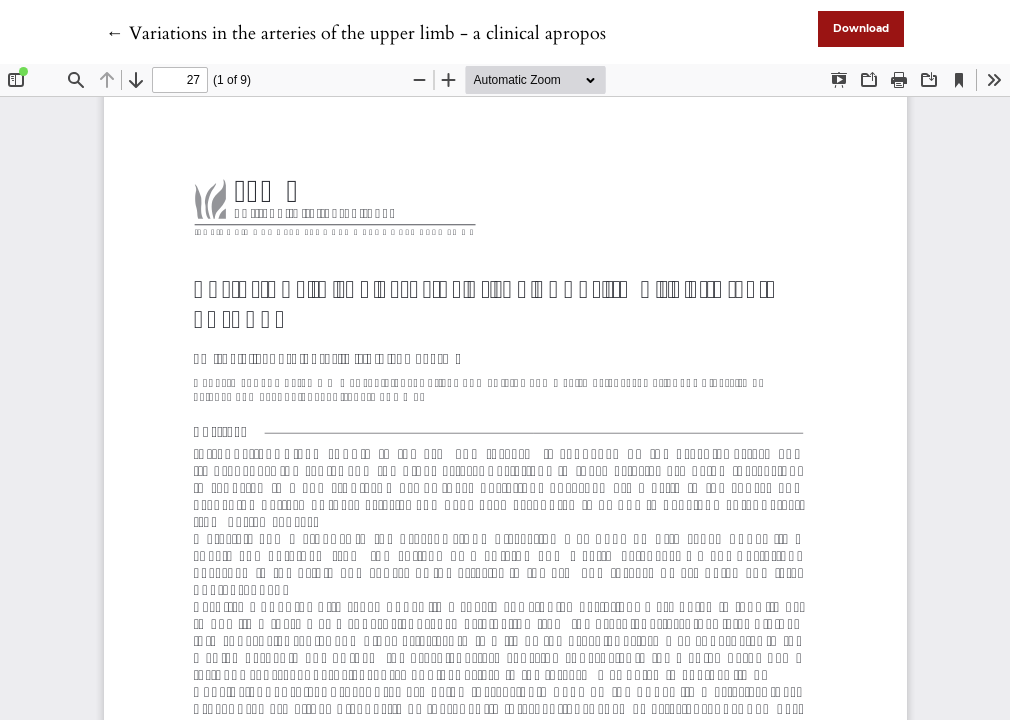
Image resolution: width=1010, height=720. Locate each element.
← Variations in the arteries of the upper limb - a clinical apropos (356, 33)
